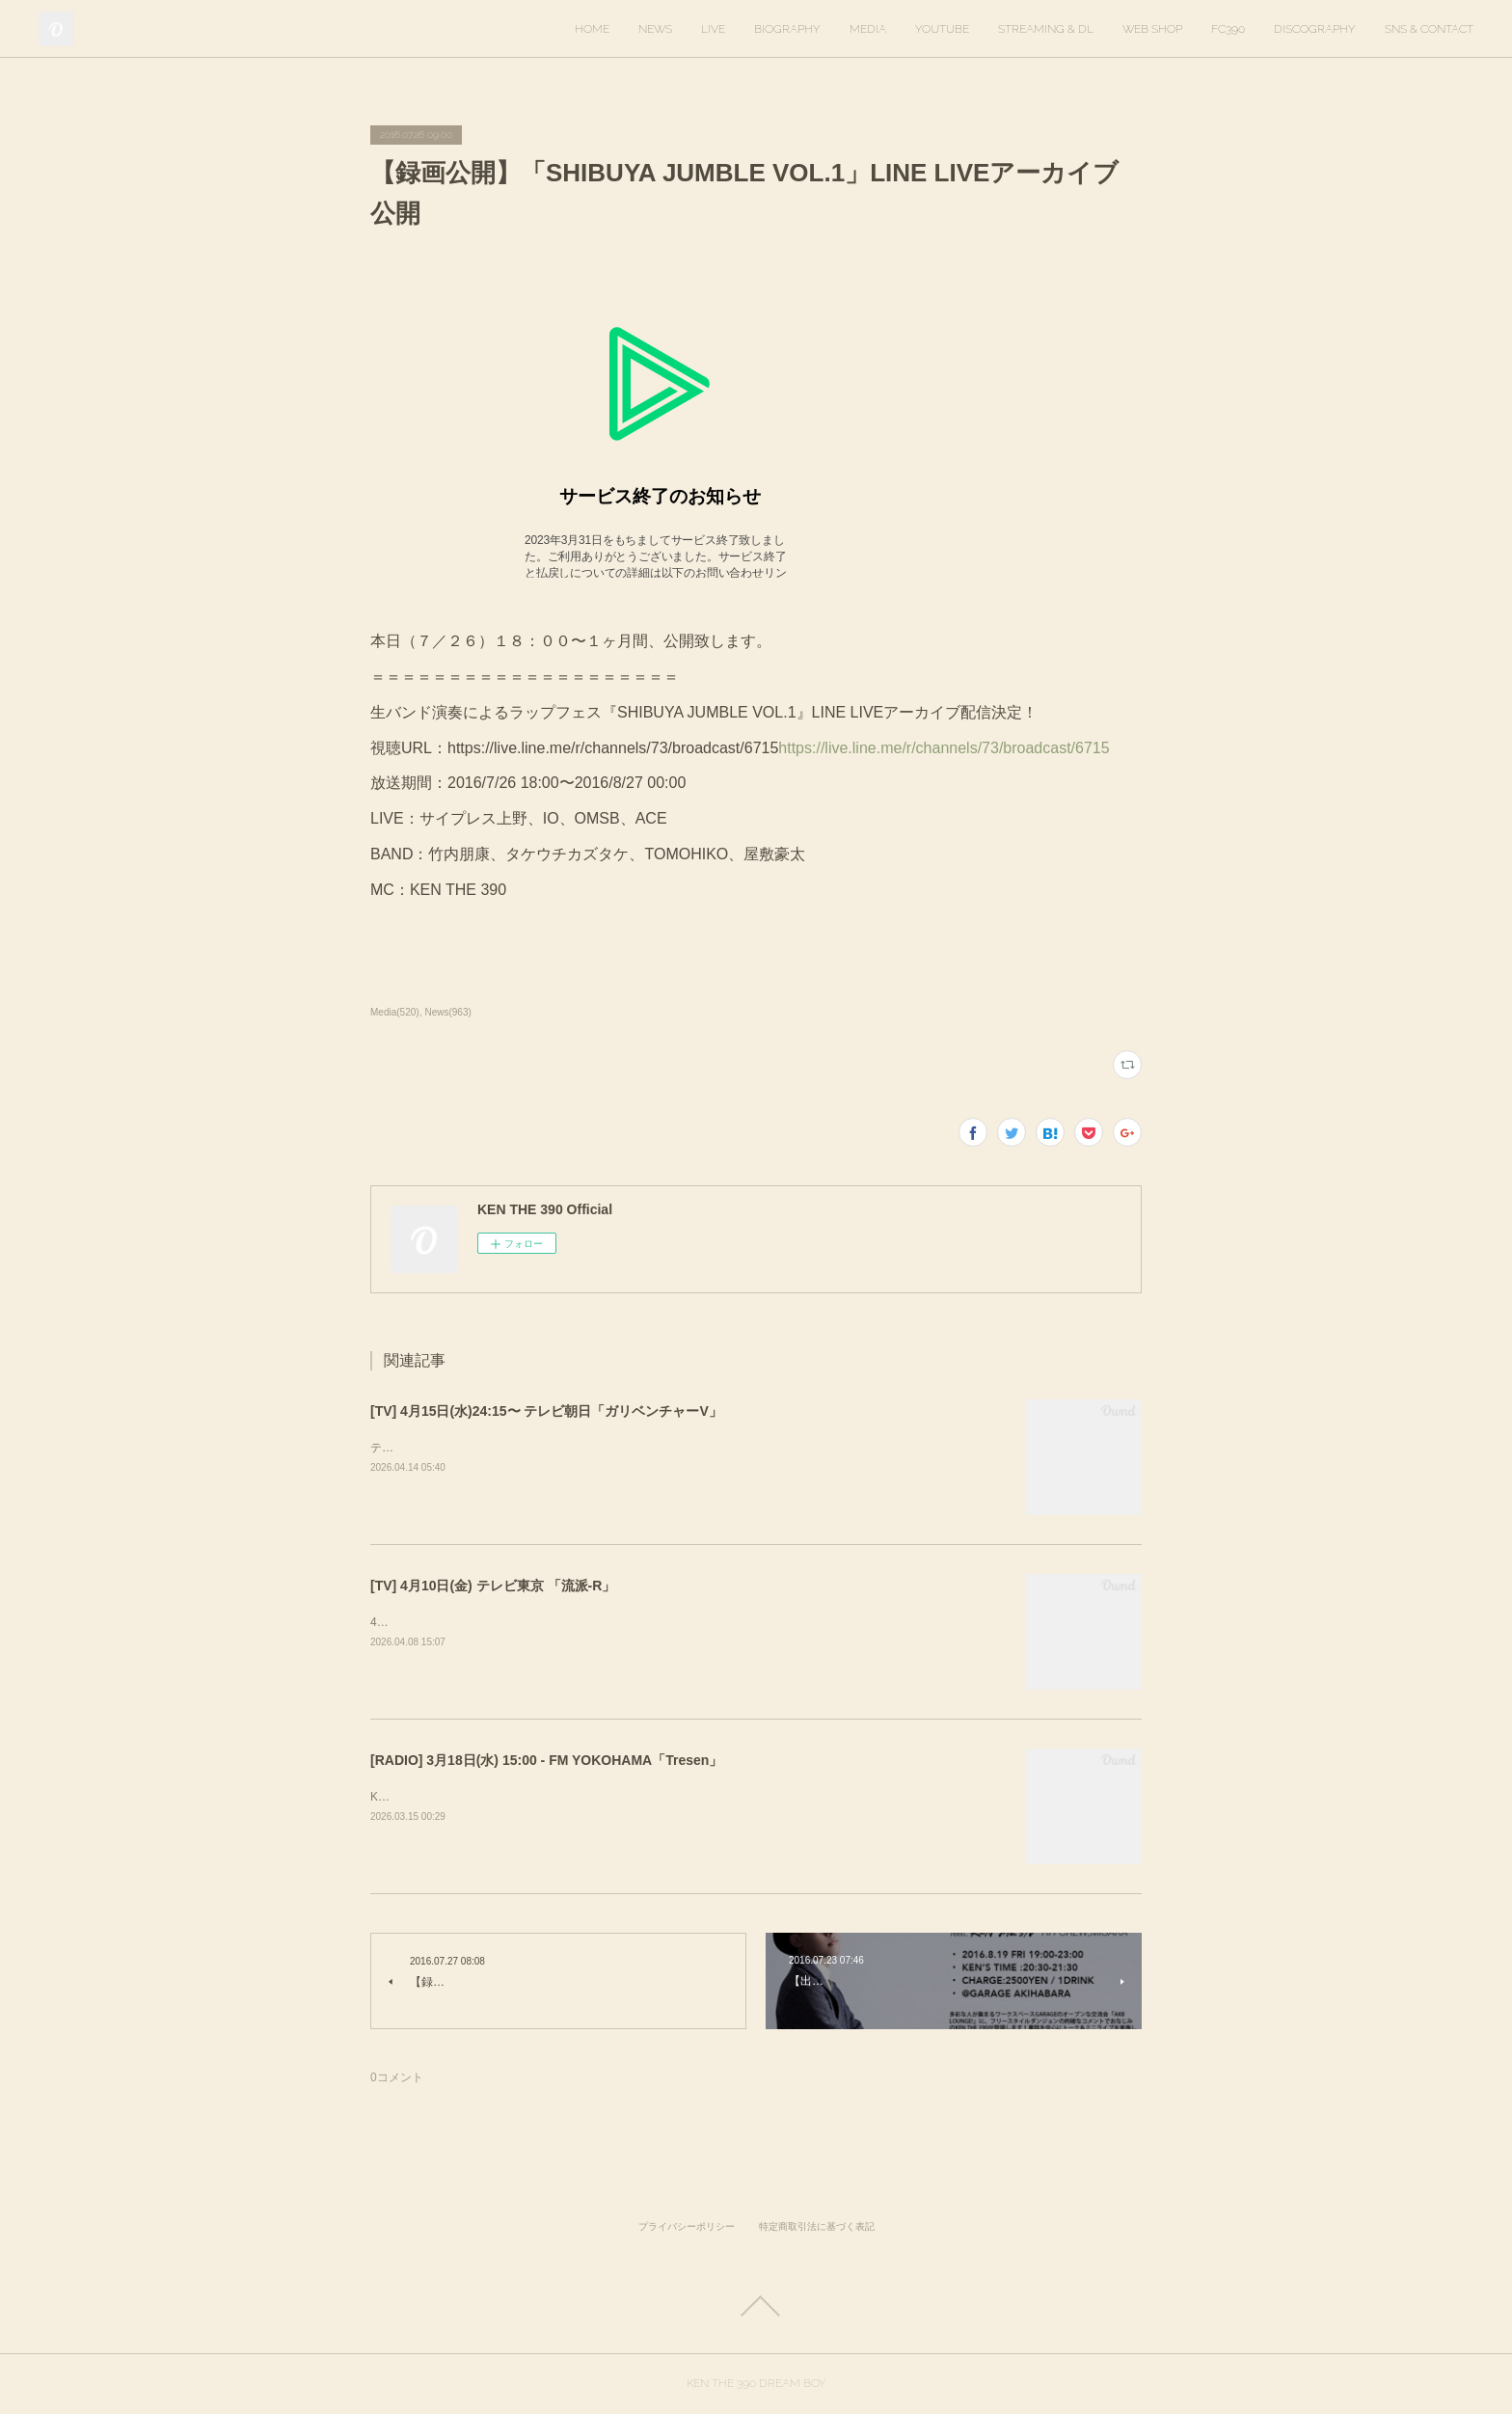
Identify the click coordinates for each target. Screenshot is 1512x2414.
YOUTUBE (942, 29)
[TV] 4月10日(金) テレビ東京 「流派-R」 (492, 1585)
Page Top (756, 2306)
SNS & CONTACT (1429, 29)
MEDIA (868, 29)
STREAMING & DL (1046, 29)
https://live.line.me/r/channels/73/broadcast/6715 (943, 748)
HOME (592, 29)
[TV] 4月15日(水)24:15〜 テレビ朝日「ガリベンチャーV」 (546, 1411)
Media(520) (394, 1012)
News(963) (447, 1012)
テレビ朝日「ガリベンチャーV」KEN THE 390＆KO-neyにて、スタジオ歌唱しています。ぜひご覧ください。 (655, 1447)
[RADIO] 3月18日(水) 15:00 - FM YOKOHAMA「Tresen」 (546, 1760)
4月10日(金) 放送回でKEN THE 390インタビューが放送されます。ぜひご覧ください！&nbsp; (613, 1622)
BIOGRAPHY (787, 29)
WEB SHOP (1152, 29)
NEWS (655, 29)
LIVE (713, 29)
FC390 (1228, 29)
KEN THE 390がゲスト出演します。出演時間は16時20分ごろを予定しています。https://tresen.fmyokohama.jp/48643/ (675, 1797)
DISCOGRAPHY (1315, 29)
